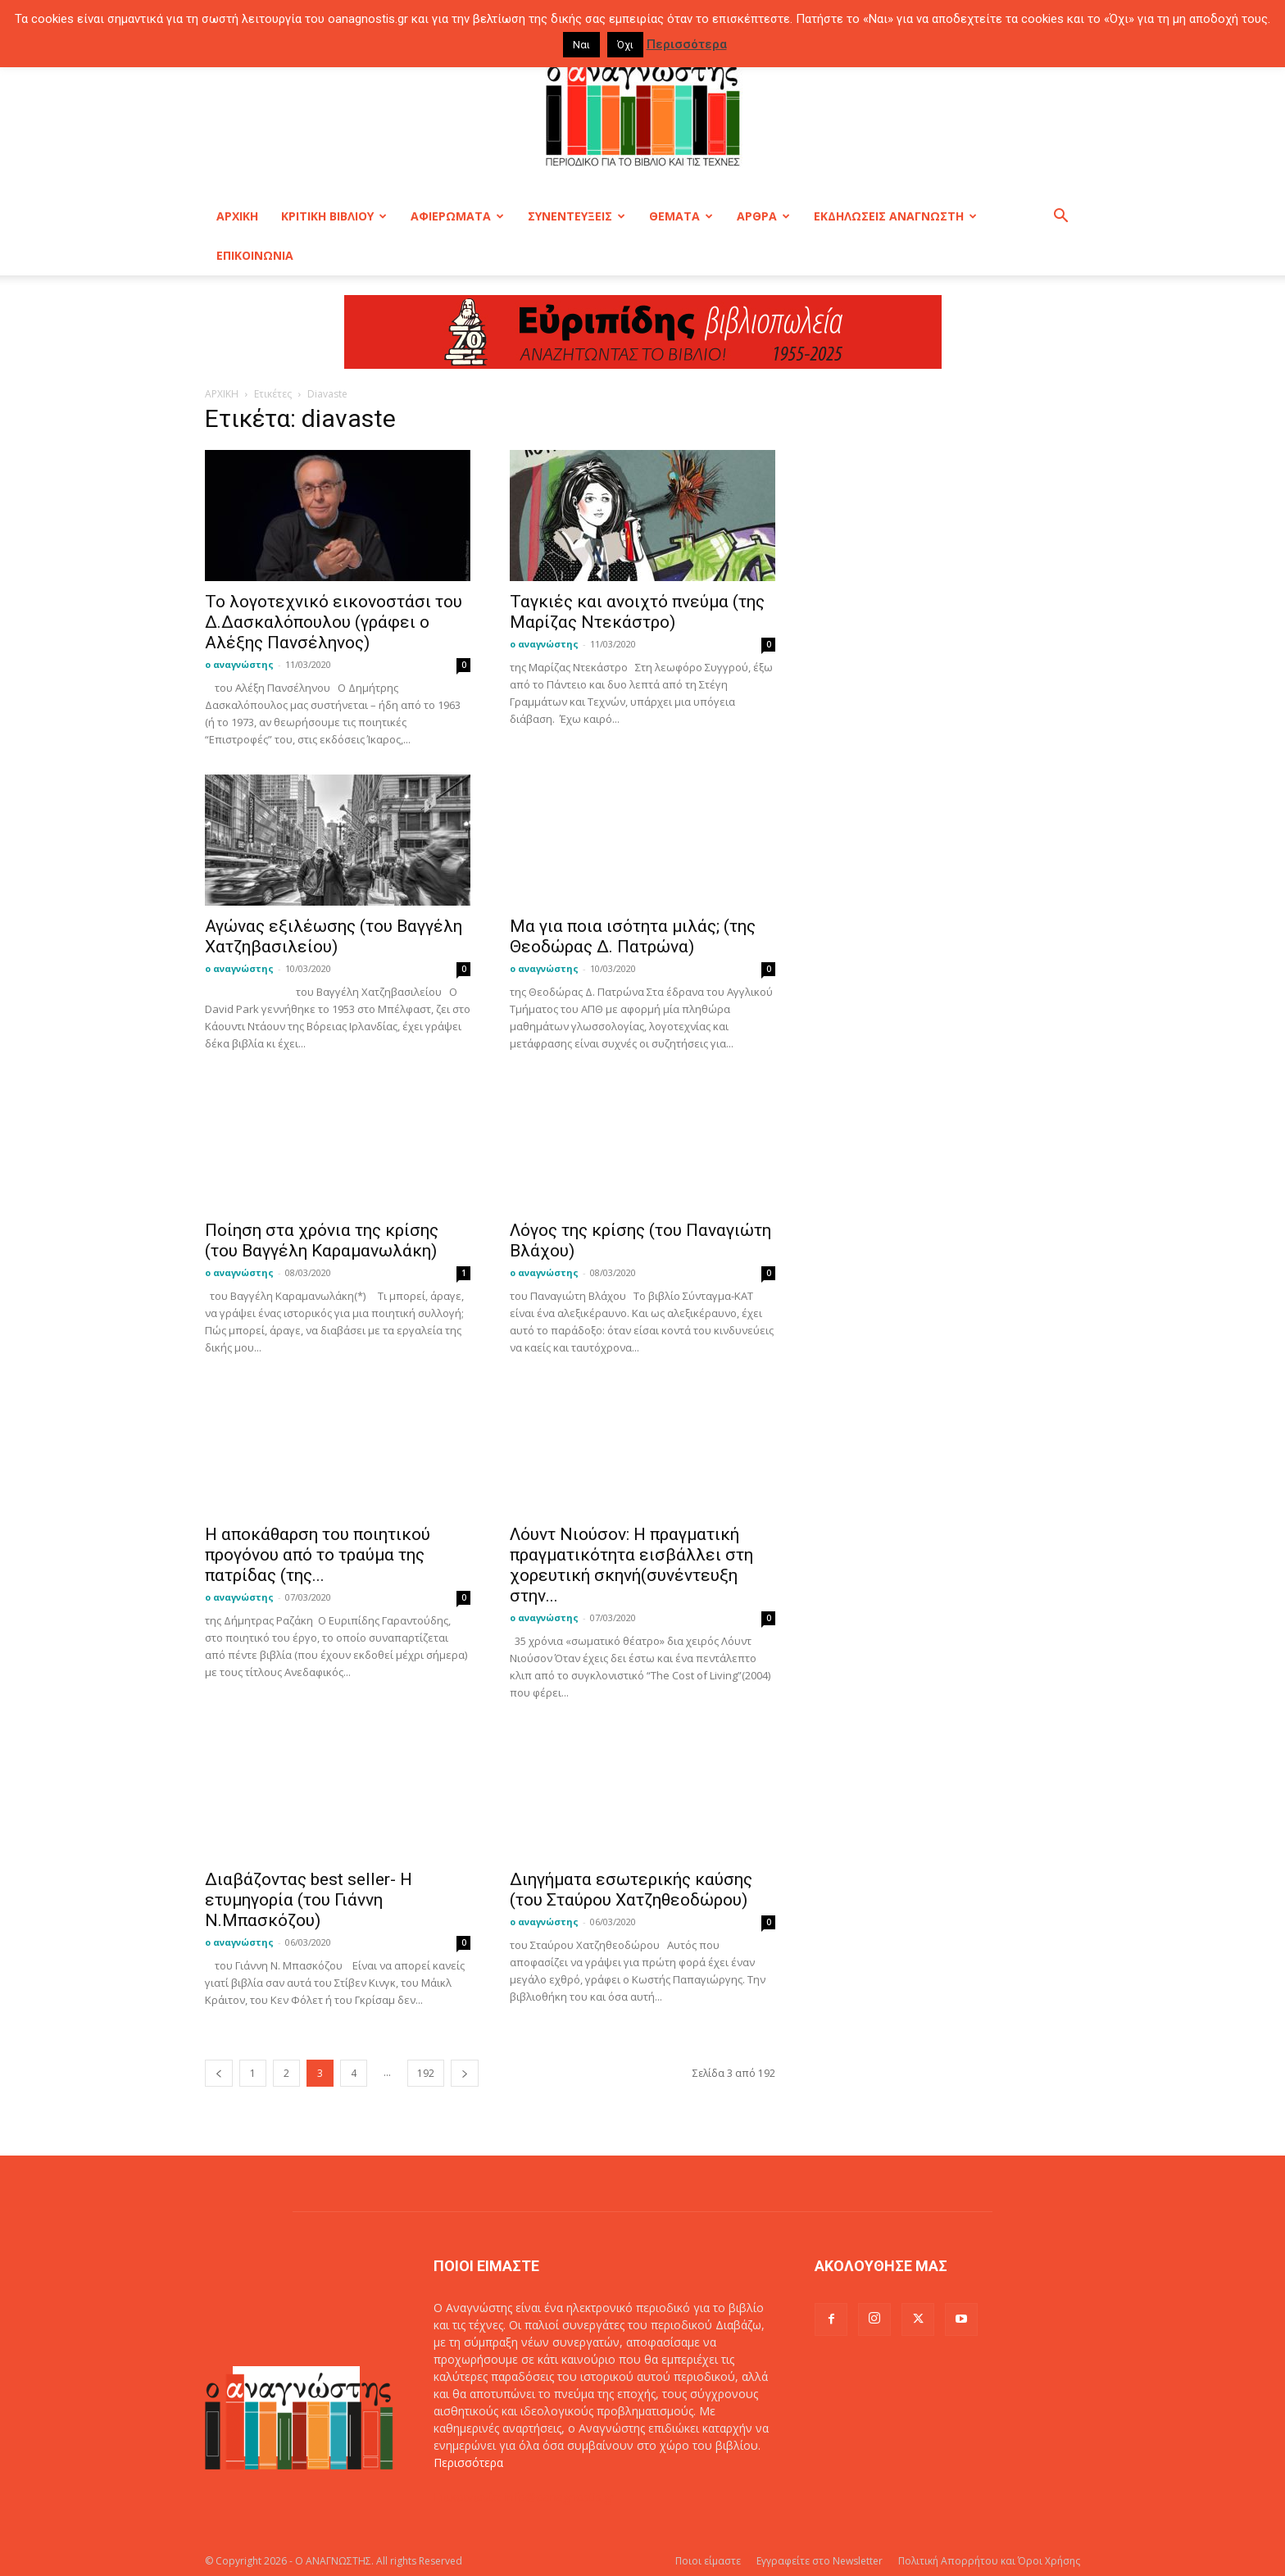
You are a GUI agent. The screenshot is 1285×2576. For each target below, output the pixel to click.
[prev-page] (219, 2073)
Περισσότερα (468, 2462)
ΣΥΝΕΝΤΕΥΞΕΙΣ (576, 216)
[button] (1060, 217)
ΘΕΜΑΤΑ (681, 216)
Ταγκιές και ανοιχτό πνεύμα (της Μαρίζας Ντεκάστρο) (637, 612)
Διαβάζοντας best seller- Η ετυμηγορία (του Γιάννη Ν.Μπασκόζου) (308, 1900)
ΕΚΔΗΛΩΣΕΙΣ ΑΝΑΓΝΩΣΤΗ (895, 216)
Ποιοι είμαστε (708, 2561)
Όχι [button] (625, 45)
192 (425, 2073)
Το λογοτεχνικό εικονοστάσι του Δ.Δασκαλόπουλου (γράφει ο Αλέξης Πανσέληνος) (333, 622)
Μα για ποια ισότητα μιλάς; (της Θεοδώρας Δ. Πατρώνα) (633, 936)
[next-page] (465, 2073)
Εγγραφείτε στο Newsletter (819, 2561)
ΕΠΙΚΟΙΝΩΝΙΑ (254, 255)
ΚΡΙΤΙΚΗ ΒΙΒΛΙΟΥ (334, 216)
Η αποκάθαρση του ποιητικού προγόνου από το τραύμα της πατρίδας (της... (317, 1554)
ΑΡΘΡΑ (763, 216)
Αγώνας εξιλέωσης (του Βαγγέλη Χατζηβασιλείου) (333, 936)
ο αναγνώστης (239, 664)
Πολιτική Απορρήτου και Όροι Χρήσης (989, 2561)
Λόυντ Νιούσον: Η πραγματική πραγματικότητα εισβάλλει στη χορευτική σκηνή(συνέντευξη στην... (631, 1565)
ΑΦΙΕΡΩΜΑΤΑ (457, 216)
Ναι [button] (581, 45)
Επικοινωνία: (469, 2497)
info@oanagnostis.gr (560, 2497)
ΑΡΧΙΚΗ (237, 216)
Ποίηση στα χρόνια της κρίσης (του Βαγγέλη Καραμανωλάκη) (321, 1240)
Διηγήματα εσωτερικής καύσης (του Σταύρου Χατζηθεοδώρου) (631, 1890)
